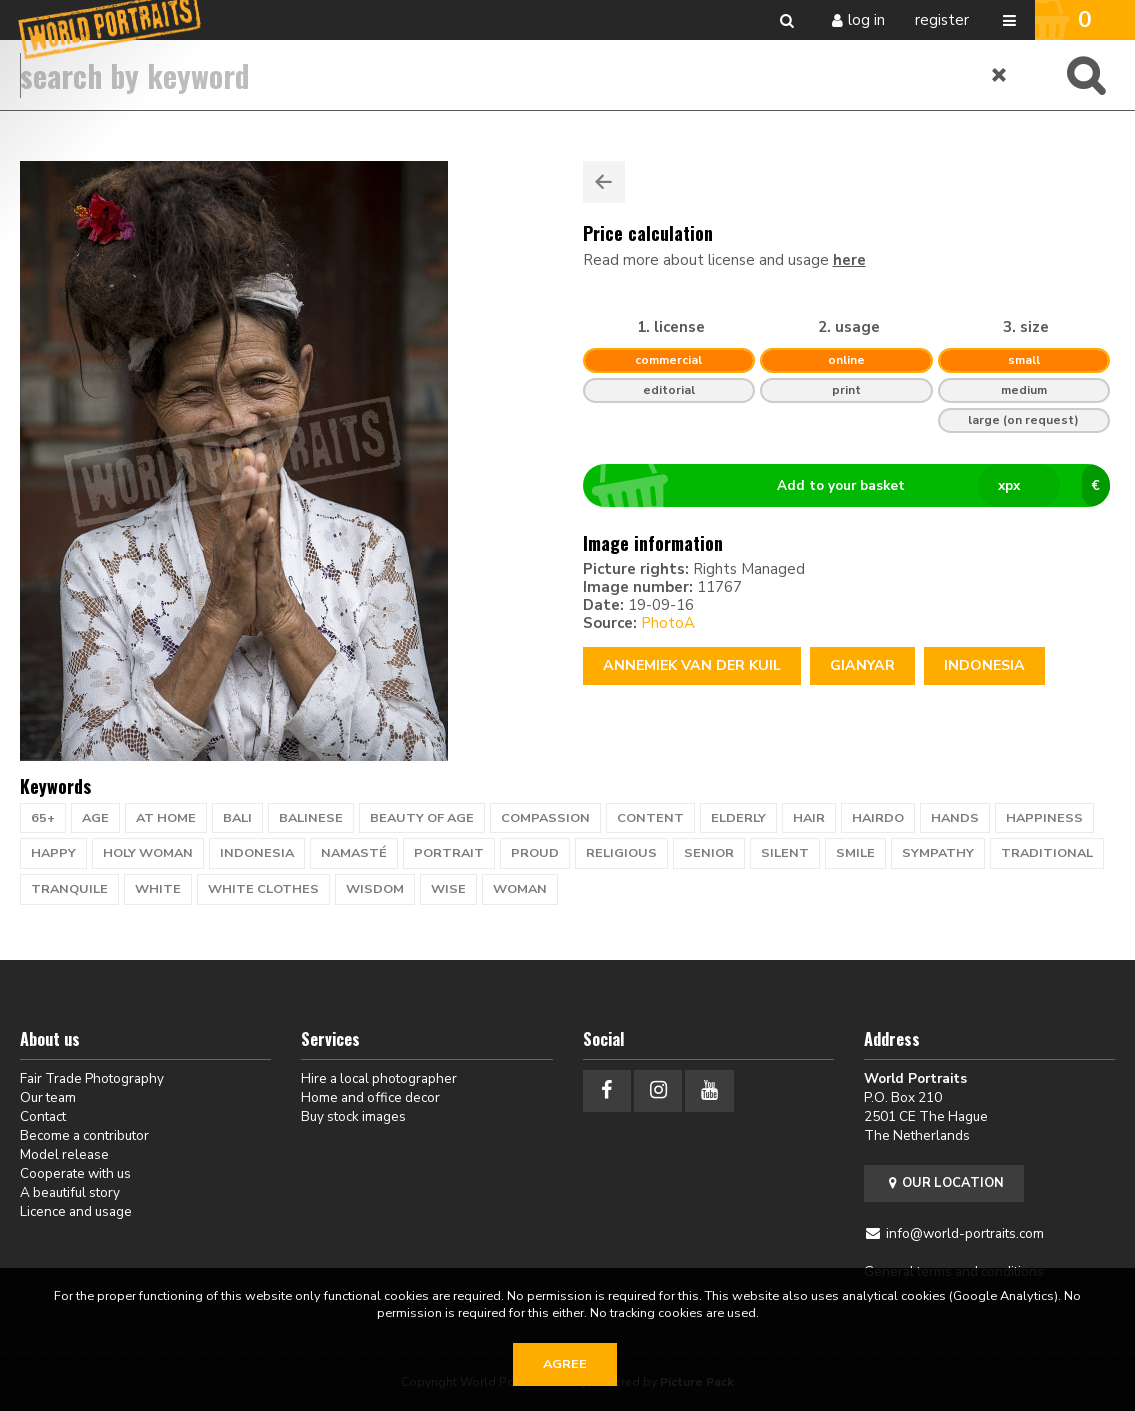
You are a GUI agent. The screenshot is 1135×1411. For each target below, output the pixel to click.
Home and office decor (370, 1097)
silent (785, 853)
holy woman (148, 853)
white (158, 889)
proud (535, 853)
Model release (64, 1154)
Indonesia (984, 665)
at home (166, 818)
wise (448, 889)
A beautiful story (70, 1192)
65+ (43, 818)
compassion (545, 818)
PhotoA (668, 623)
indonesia (257, 853)
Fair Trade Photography (92, 1078)
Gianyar (862, 665)
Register (942, 20)
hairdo (878, 818)
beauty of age (422, 818)
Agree (565, 1364)
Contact (43, 1116)
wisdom (375, 889)
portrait (449, 853)
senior (709, 853)
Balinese (311, 818)
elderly (738, 818)
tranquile (69, 889)
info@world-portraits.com (965, 1233)
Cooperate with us (75, 1173)
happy (53, 853)
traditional (1047, 853)
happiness (1044, 818)
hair (809, 818)
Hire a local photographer (379, 1078)
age (95, 818)
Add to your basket (854, 486)
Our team (48, 1097)
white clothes (263, 889)
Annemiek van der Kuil (692, 665)
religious (621, 853)
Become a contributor (84, 1135)
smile (855, 853)
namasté (354, 853)
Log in (866, 20)
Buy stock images (353, 1116)
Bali (237, 818)
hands (955, 818)
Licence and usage (76, 1211)
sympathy (938, 853)
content (650, 818)
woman (520, 889)
